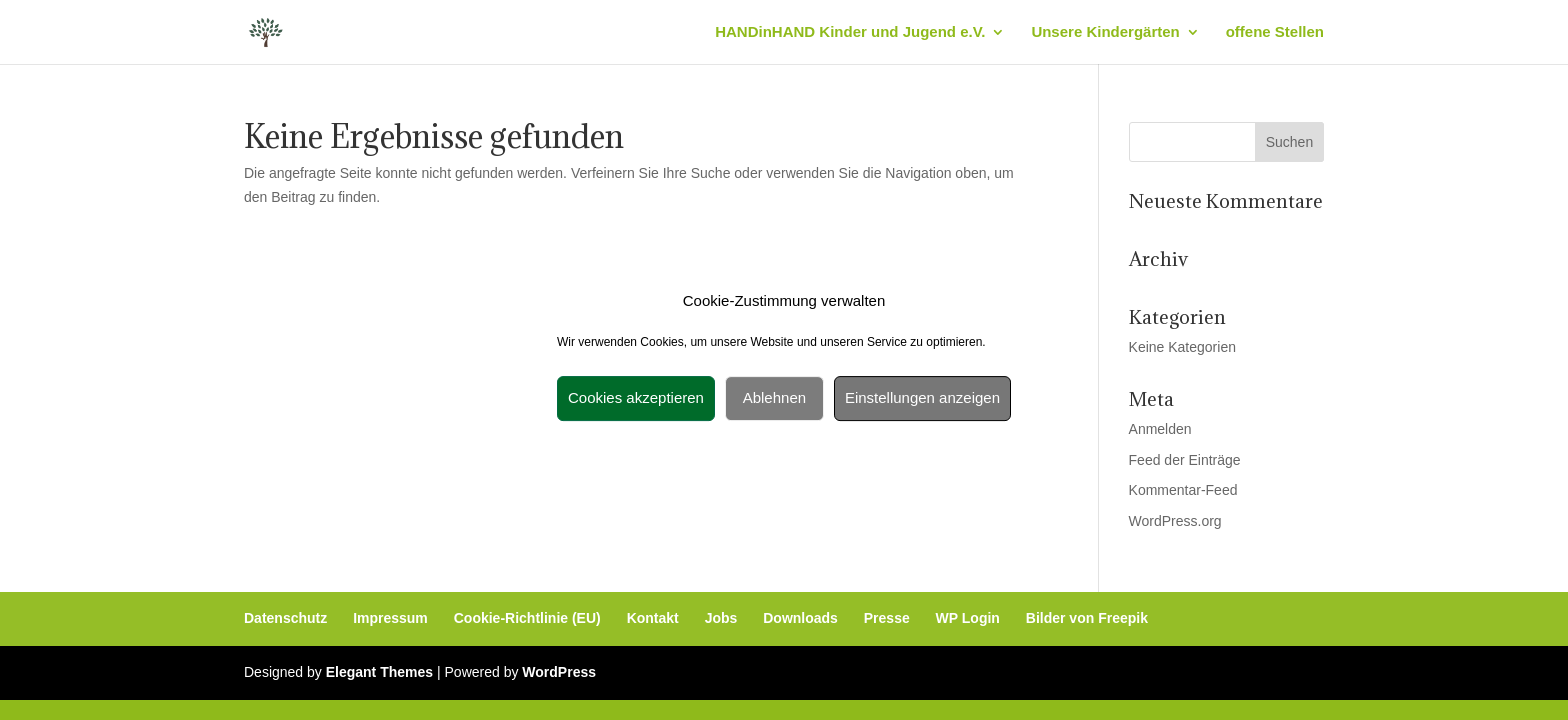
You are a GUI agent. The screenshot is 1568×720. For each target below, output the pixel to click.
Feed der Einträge (1185, 460)
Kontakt (653, 618)
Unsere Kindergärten (1105, 32)
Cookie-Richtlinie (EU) (527, 618)
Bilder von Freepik (1087, 618)
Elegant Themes (379, 672)
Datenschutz (285, 618)
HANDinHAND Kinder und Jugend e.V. (850, 32)
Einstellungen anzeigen (922, 397)
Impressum (390, 618)
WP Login (968, 618)
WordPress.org (1175, 521)
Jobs (721, 618)
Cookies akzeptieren (636, 397)
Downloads (800, 618)
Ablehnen (774, 397)
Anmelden (1160, 429)
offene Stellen (1275, 32)
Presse (887, 618)
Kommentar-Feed (1183, 490)
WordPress (559, 672)
